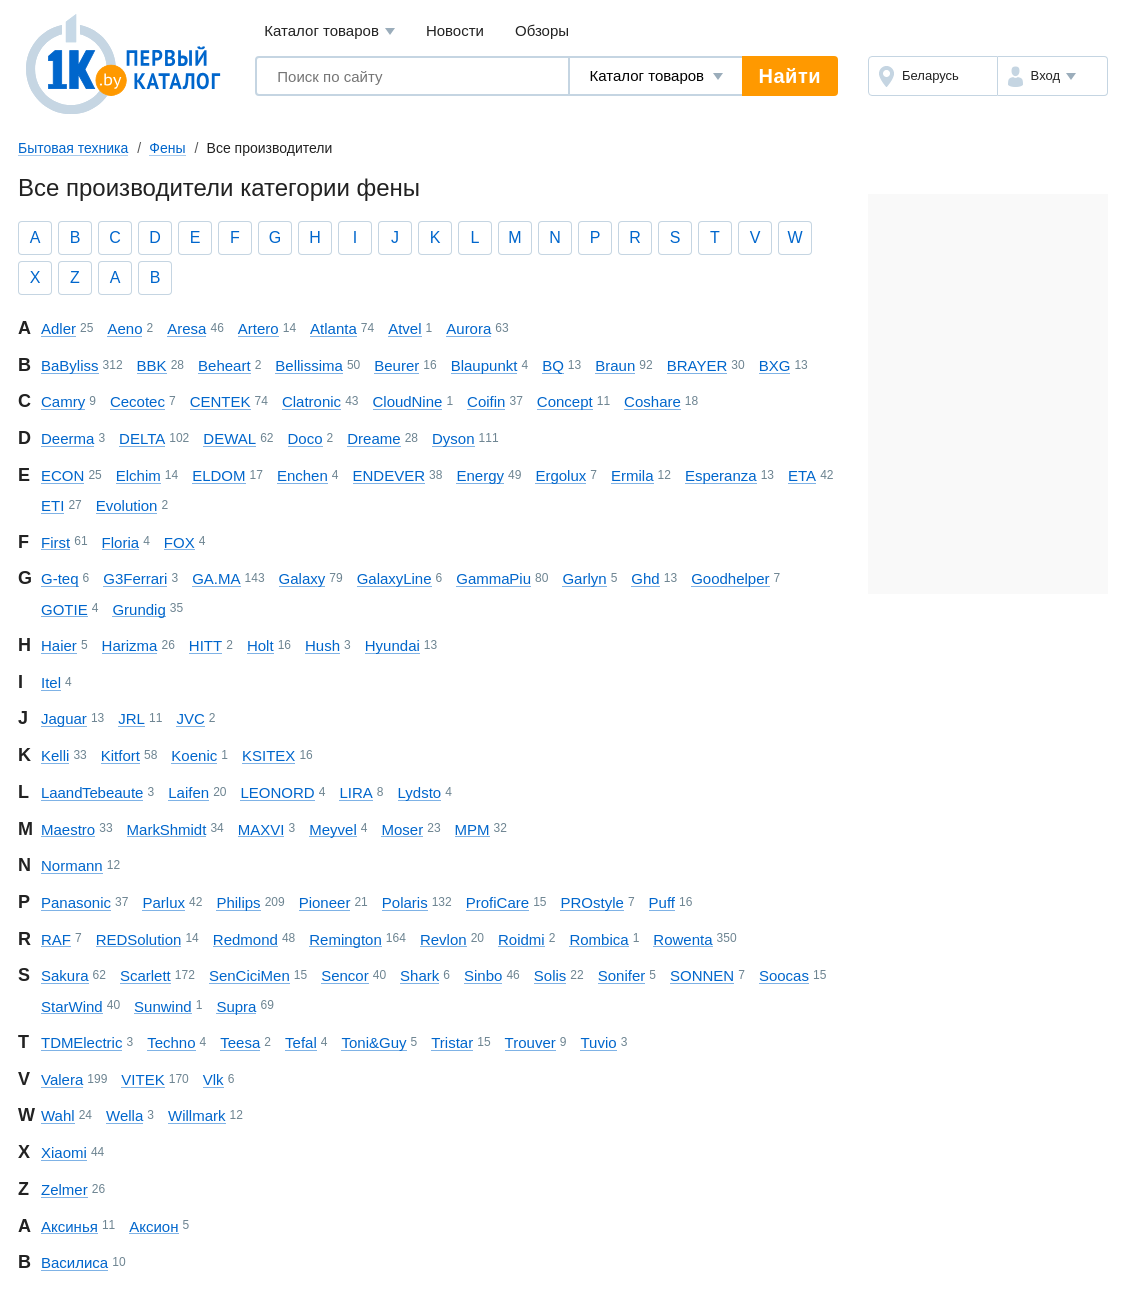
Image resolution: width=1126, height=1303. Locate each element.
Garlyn (584, 578)
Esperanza (721, 475)
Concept (565, 401)
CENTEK (220, 401)
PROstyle (591, 902)
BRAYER (697, 365)
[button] (1052, 76)
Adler (58, 328)
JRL (131, 718)
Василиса (74, 1262)
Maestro (68, 829)
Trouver (530, 1042)
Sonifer (622, 975)
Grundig (138, 609)
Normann (72, 865)
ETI (52, 505)
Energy (480, 475)
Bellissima (309, 365)
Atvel (404, 328)
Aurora (468, 328)
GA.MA (216, 578)
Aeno (124, 328)
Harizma (130, 645)
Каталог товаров (329, 31)
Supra (236, 1006)
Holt (260, 645)
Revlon (443, 939)
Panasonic (76, 902)
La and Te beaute (92, 792)
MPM (472, 829)
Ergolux (560, 475)
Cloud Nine (408, 401)
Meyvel (333, 829)
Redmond (245, 939)
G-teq (60, 578)
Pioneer (325, 902)
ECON (62, 475)
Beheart (224, 365)
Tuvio (598, 1042)
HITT (205, 645)
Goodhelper (730, 578)
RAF (56, 939)
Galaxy (302, 578)
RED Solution (139, 939)
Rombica (598, 939)
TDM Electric (81, 1042)
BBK (152, 365)
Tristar (452, 1042)
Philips (238, 902)
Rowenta (682, 939)
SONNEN (702, 975)
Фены (167, 148)
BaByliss (70, 365)
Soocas (784, 975)
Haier (59, 645)
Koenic (194, 755)
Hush (322, 645)
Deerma (67, 438)
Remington (345, 939)
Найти (790, 76)
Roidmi (521, 939)
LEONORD (277, 792)
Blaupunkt (484, 365)
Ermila (632, 475)
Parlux (163, 902)
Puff (662, 902)
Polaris (405, 902)
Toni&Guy (373, 1042)
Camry (63, 401)
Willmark (197, 1115)
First (55, 542)
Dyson (453, 438)
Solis (550, 975)
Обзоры (542, 30)
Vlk (213, 1079)
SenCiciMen (249, 975)
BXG (775, 365)
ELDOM (218, 475)
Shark (419, 975)
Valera (62, 1079)
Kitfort (120, 755)
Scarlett (145, 975)
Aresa (186, 328)
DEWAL (229, 438)
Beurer (396, 365)
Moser (402, 829)
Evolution (127, 505)
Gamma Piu (493, 578)
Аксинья (69, 1226)
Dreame (373, 438)
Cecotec (137, 401)
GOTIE (64, 609)
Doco (305, 438)
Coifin (486, 401)
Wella (124, 1115)
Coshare (652, 401)
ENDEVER (389, 475)
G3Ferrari (135, 578)
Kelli (55, 755)
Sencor (345, 975)
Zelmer (64, 1189)
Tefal (301, 1042)
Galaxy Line (394, 578)
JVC (190, 718)
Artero (258, 328)
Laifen (188, 792)
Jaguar (64, 718)
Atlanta (333, 328)
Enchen (302, 475)
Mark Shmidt (167, 829)
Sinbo (483, 975)
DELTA (142, 438)
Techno (171, 1042)
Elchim (138, 475)
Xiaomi (64, 1152)
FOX (179, 542)
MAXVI (261, 829)
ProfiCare (497, 902)
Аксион (153, 1226)
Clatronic (311, 401)
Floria (121, 542)
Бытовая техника (73, 148)
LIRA (355, 792)
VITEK (142, 1079)
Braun (615, 365)
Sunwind (163, 1006)
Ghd (645, 578)
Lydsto (420, 792)
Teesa (240, 1042)
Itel (51, 682)
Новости (455, 30)
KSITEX (268, 755)
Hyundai (392, 645)
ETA (802, 475)
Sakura (65, 975)
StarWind (72, 1006)
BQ (553, 365)
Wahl (58, 1115)
